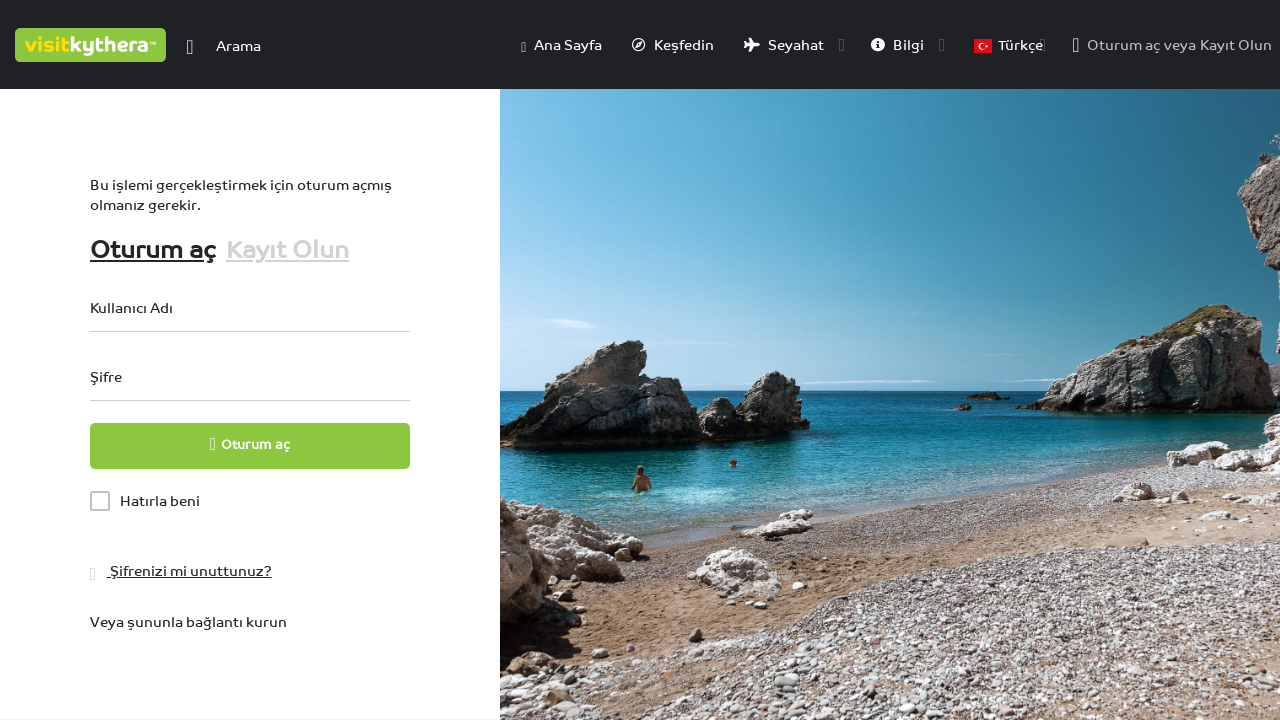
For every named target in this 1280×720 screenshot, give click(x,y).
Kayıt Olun (1236, 45)
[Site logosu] (93, 43)
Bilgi (897, 45)
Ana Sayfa (561, 46)
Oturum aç (1123, 45)
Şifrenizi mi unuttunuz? (181, 571)
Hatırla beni (160, 501)
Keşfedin (673, 45)
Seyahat (784, 45)
